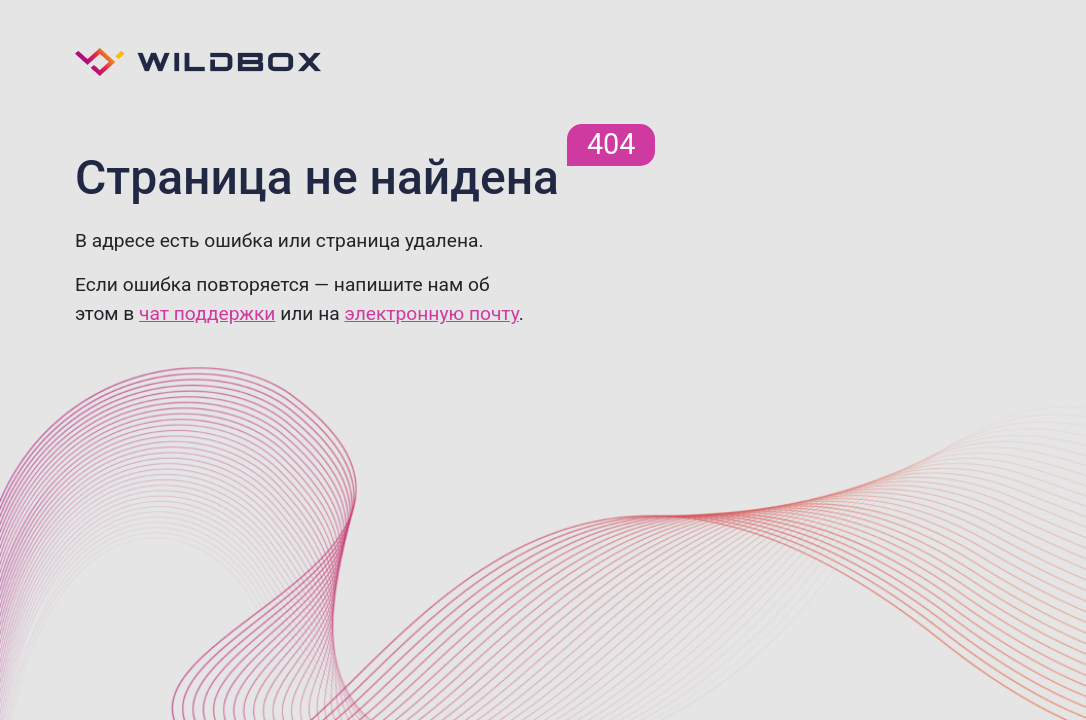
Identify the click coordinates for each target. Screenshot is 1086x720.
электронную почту (431, 313)
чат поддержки (207, 313)
